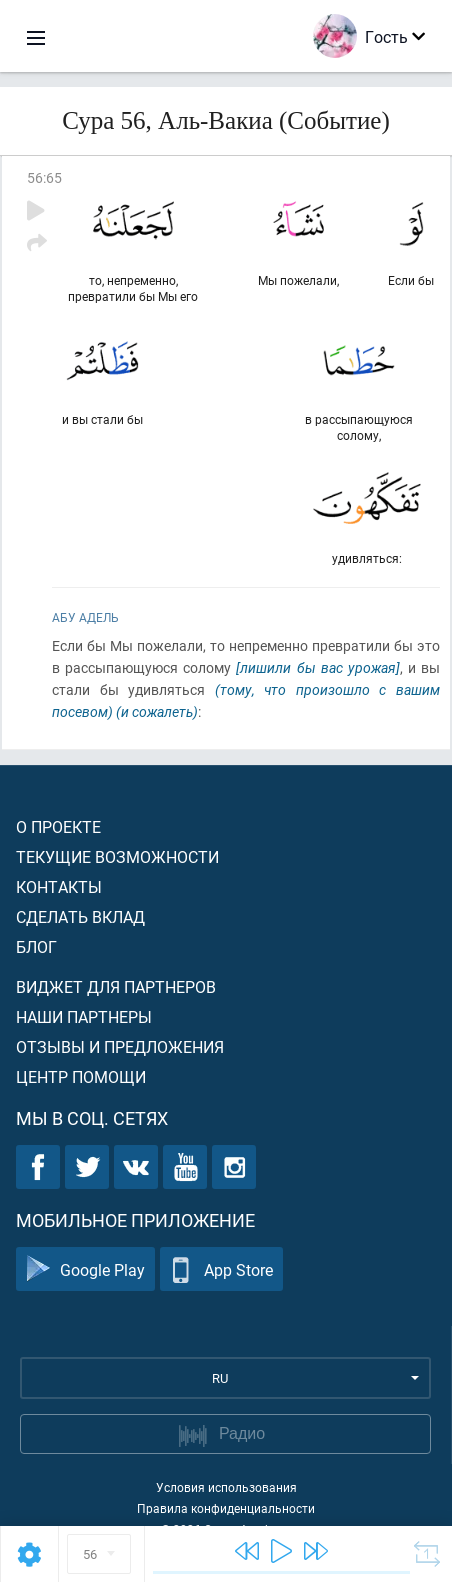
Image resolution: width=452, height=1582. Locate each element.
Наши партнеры (84, 1016)
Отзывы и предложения (120, 1046)
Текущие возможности (117, 856)
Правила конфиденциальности (226, 1508)
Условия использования (226, 1487)
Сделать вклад (80, 916)
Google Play (85, 1269)
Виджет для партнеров (116, 986)
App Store (221, 1269)
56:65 (44, 177)
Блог (36, 946)
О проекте (58, 826)
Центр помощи (81, 1076)
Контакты (59, 886)
